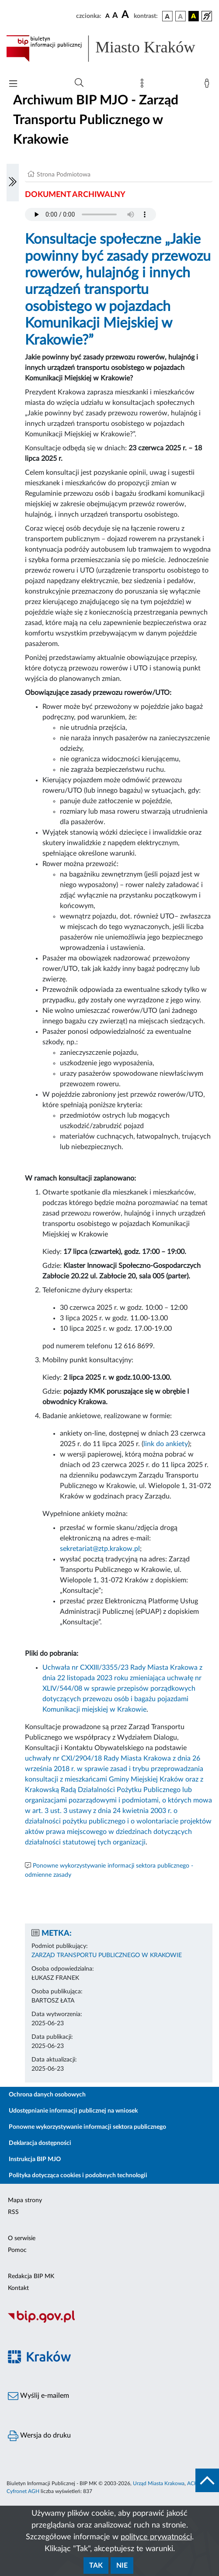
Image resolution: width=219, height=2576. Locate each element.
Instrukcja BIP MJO (35, 2159)
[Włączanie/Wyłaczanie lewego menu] (13, 182)
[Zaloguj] (208, 85)
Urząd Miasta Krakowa (158, 2483)
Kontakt (18, 2288)
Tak (96, 2565)
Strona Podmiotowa (63, 175)
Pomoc (17, 2250)
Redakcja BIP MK (31, 2276)
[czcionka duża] (126, 15)
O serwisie (21, 2238)
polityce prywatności (156, 2537)
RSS (13, 2212)
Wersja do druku (39, 2436)
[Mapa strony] (143, 85)
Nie (122, 2565)
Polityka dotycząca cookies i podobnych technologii (78, 2175)
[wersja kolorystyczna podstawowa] (167, 16)
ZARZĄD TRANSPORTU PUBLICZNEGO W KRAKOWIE (106, 1955)
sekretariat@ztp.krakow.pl (100, 1548)
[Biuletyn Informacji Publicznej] (109, 2321)
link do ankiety (165, 1443)
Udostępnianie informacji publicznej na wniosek (73, 2111)
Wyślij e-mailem (38, 2396)
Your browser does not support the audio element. (90, 214)
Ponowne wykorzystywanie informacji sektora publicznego (87, 2127)
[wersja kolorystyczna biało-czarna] (180, 16)
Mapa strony (25, 2200)
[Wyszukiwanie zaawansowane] (79, 83)
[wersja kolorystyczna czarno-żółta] (193, 16)
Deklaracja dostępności (40, 2143)
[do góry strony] (207, 2480)
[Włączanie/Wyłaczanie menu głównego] (13, 84)
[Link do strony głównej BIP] (109, 48)
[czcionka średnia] (115, 16)
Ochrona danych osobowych (47, 2095)
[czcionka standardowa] (107, 15)
